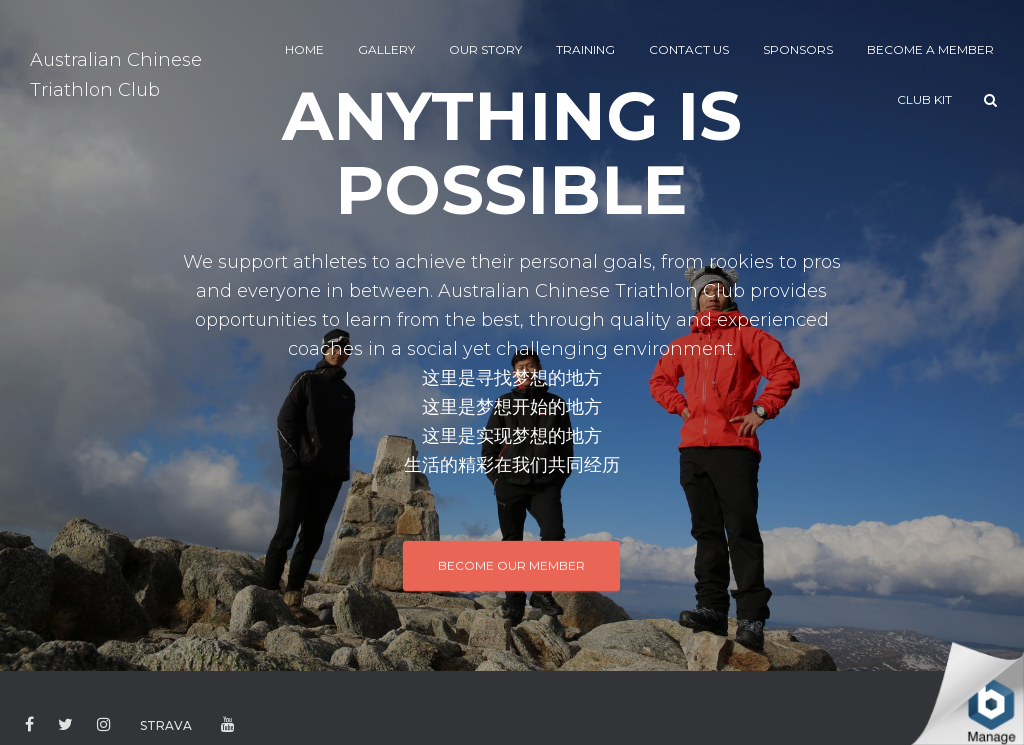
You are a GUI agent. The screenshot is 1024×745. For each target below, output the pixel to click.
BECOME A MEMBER (930, 49)
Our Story (485, 49)
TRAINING (585, 49)
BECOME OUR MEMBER (511, 564)
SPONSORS (798, 49)
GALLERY (386, 49)
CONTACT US (689, 49)
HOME (304, 49)
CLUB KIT (924, 99)
